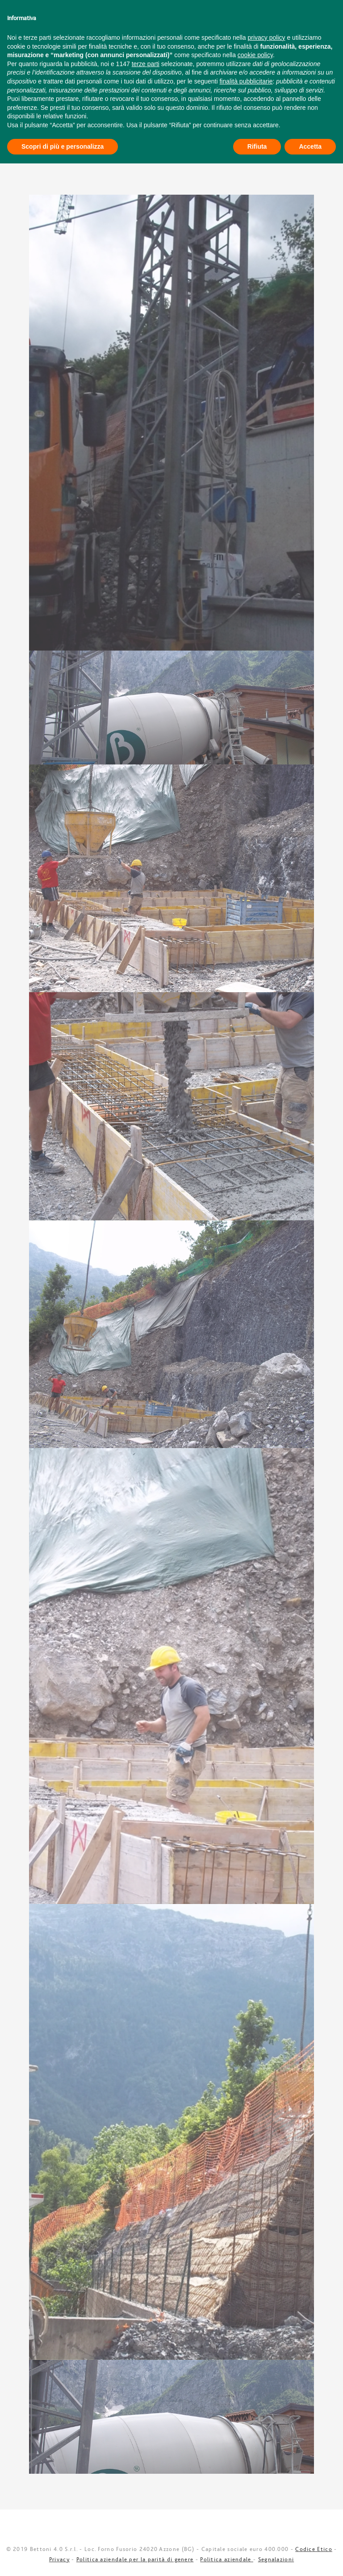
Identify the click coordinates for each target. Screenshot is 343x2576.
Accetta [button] (310, 2558)
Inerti (255, 78)
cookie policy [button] (255, 2467)
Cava (42, 59)
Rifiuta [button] (257, 2558)
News (275, 59)
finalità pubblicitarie (245, 2493)
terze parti (145, 2476)
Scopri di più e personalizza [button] (62, 2558)
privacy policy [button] (266, 2450)
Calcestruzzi (190, 78)
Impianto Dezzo (106, 78)
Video (241, 59)
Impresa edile (149, 59)
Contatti (202, 59)
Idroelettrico (89, 59)
